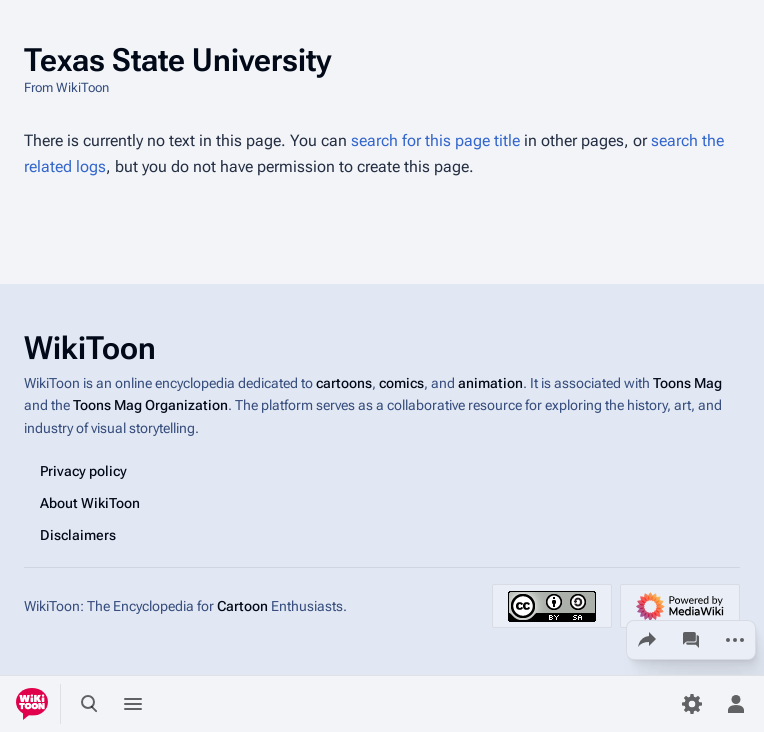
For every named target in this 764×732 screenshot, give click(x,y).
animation (490, 383)
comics (401, 383)
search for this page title (435, 140)
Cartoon (242, 606)
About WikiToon (90, 503)
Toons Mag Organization (150, 405)
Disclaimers (78, 535)
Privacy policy (83, 471)
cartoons (344, 383)
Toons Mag (687, 383)
